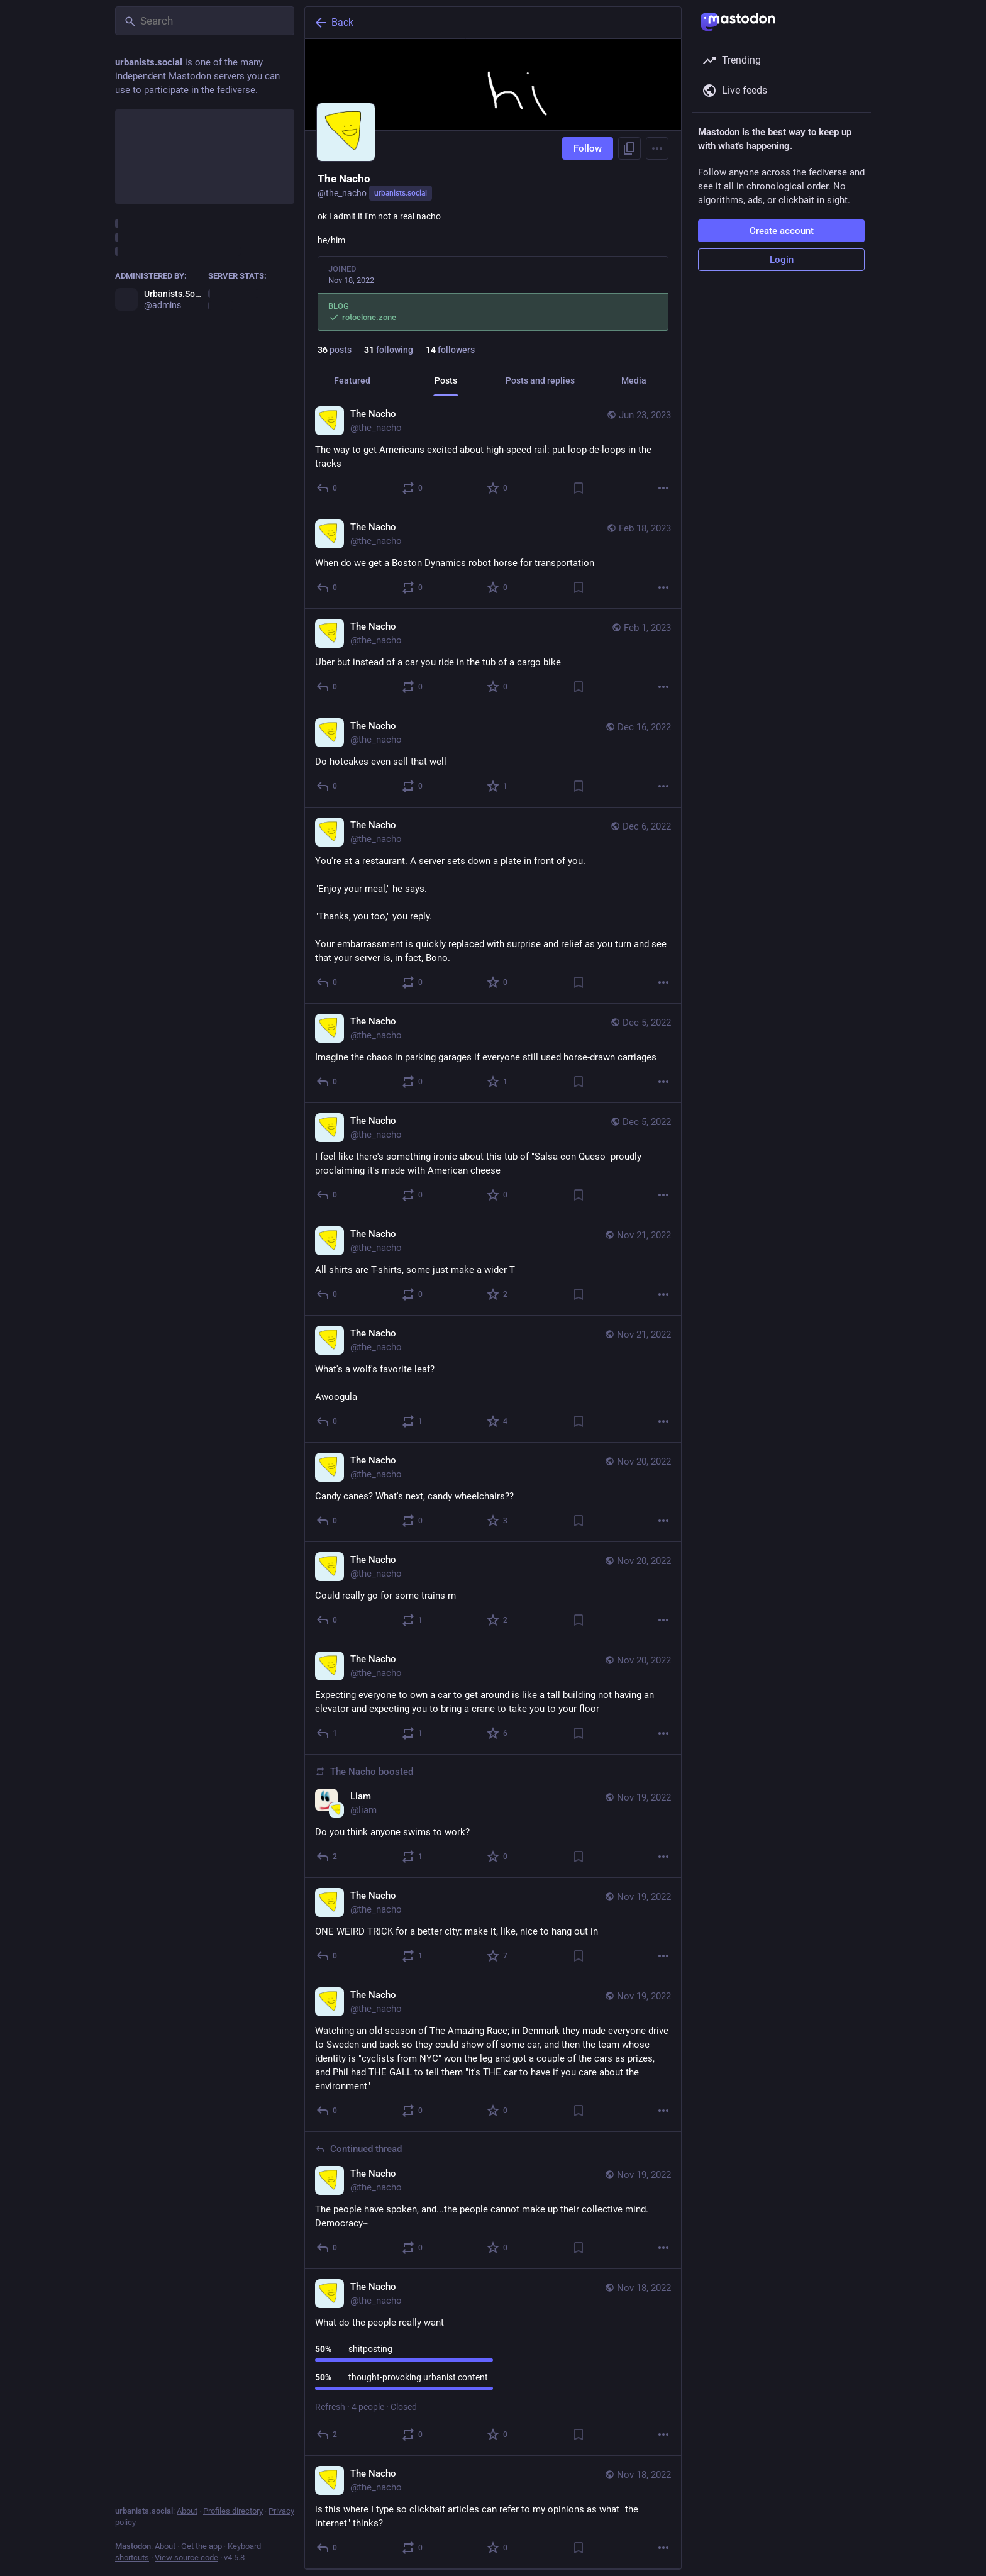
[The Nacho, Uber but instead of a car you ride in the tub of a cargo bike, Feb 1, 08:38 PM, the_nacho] (493, 658)
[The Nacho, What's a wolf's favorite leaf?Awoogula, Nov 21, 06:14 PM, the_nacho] (493, 1379)
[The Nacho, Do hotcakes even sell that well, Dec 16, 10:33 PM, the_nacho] (493, 758)
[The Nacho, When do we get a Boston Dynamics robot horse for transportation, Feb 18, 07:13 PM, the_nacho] (493, 559)
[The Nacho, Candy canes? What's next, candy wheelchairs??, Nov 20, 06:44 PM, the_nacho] (493, 1492)
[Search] (204, 20)
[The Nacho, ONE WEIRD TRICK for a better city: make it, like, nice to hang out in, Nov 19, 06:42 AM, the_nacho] (493, 1927)
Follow (587, 148)
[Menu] (657, 148)
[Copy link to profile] (629, 148)
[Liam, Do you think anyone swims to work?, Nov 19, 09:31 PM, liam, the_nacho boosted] (493, 1816)
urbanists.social (400, 193)
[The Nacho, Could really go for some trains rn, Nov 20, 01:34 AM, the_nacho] (493, 1591)
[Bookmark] (578, 488)
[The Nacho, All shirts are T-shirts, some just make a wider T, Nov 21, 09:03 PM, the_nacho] (493, 1266)
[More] (663, 488)
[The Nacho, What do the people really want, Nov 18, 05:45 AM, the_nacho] (493, 2362)
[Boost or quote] (413, 488)
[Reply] (327, 488)
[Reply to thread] (327, 2247)
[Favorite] (497, 488)
